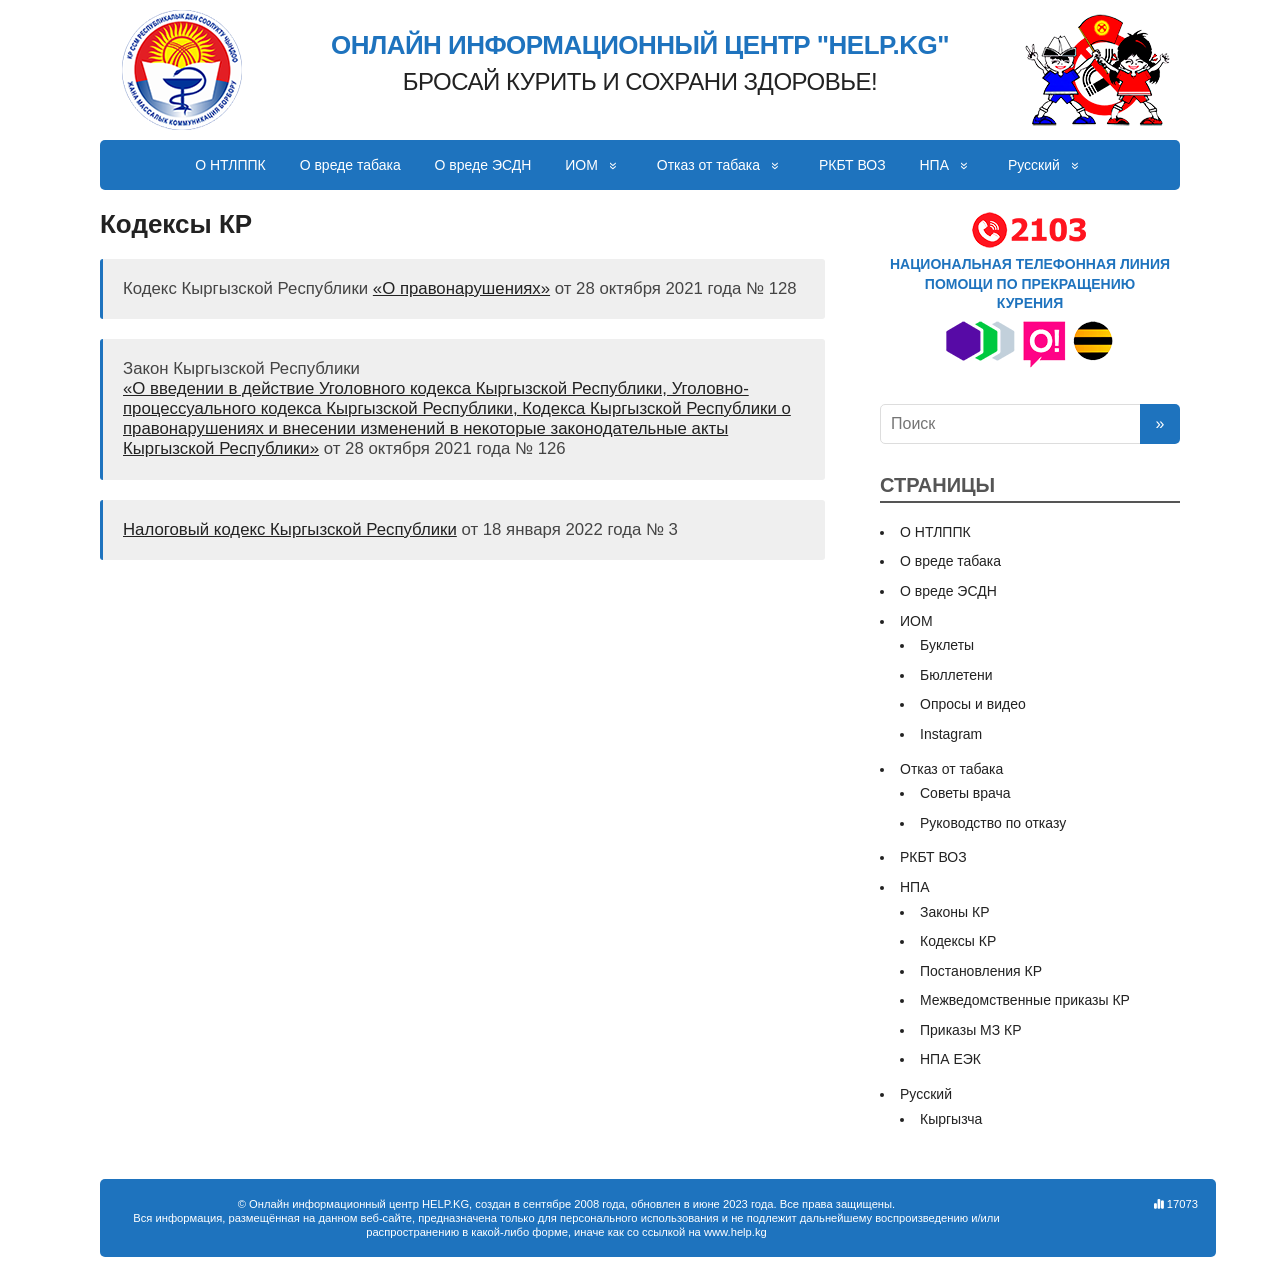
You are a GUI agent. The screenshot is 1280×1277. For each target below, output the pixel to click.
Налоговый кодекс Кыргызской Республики (290, 529)
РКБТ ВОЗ (852, 165)
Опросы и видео (973, 704)
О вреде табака (350, 165)
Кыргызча (951, 1119)
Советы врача (965, 793)
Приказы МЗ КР (971, 1030)
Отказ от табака (708, 165)
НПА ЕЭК (950, 1059)
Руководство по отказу (993, 823)
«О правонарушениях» (461, 288)
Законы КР (955, 912)
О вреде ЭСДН (483, 165)
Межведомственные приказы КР (1025, 1000)
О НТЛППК (230, 165)
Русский (1034, 165)
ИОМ (581, 165)
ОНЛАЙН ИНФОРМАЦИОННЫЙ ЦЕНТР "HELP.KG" (640, 46)
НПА (935, 165)
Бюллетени (956, 675)
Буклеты (947, 645)
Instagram (951, 734)
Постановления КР (981, 971)
